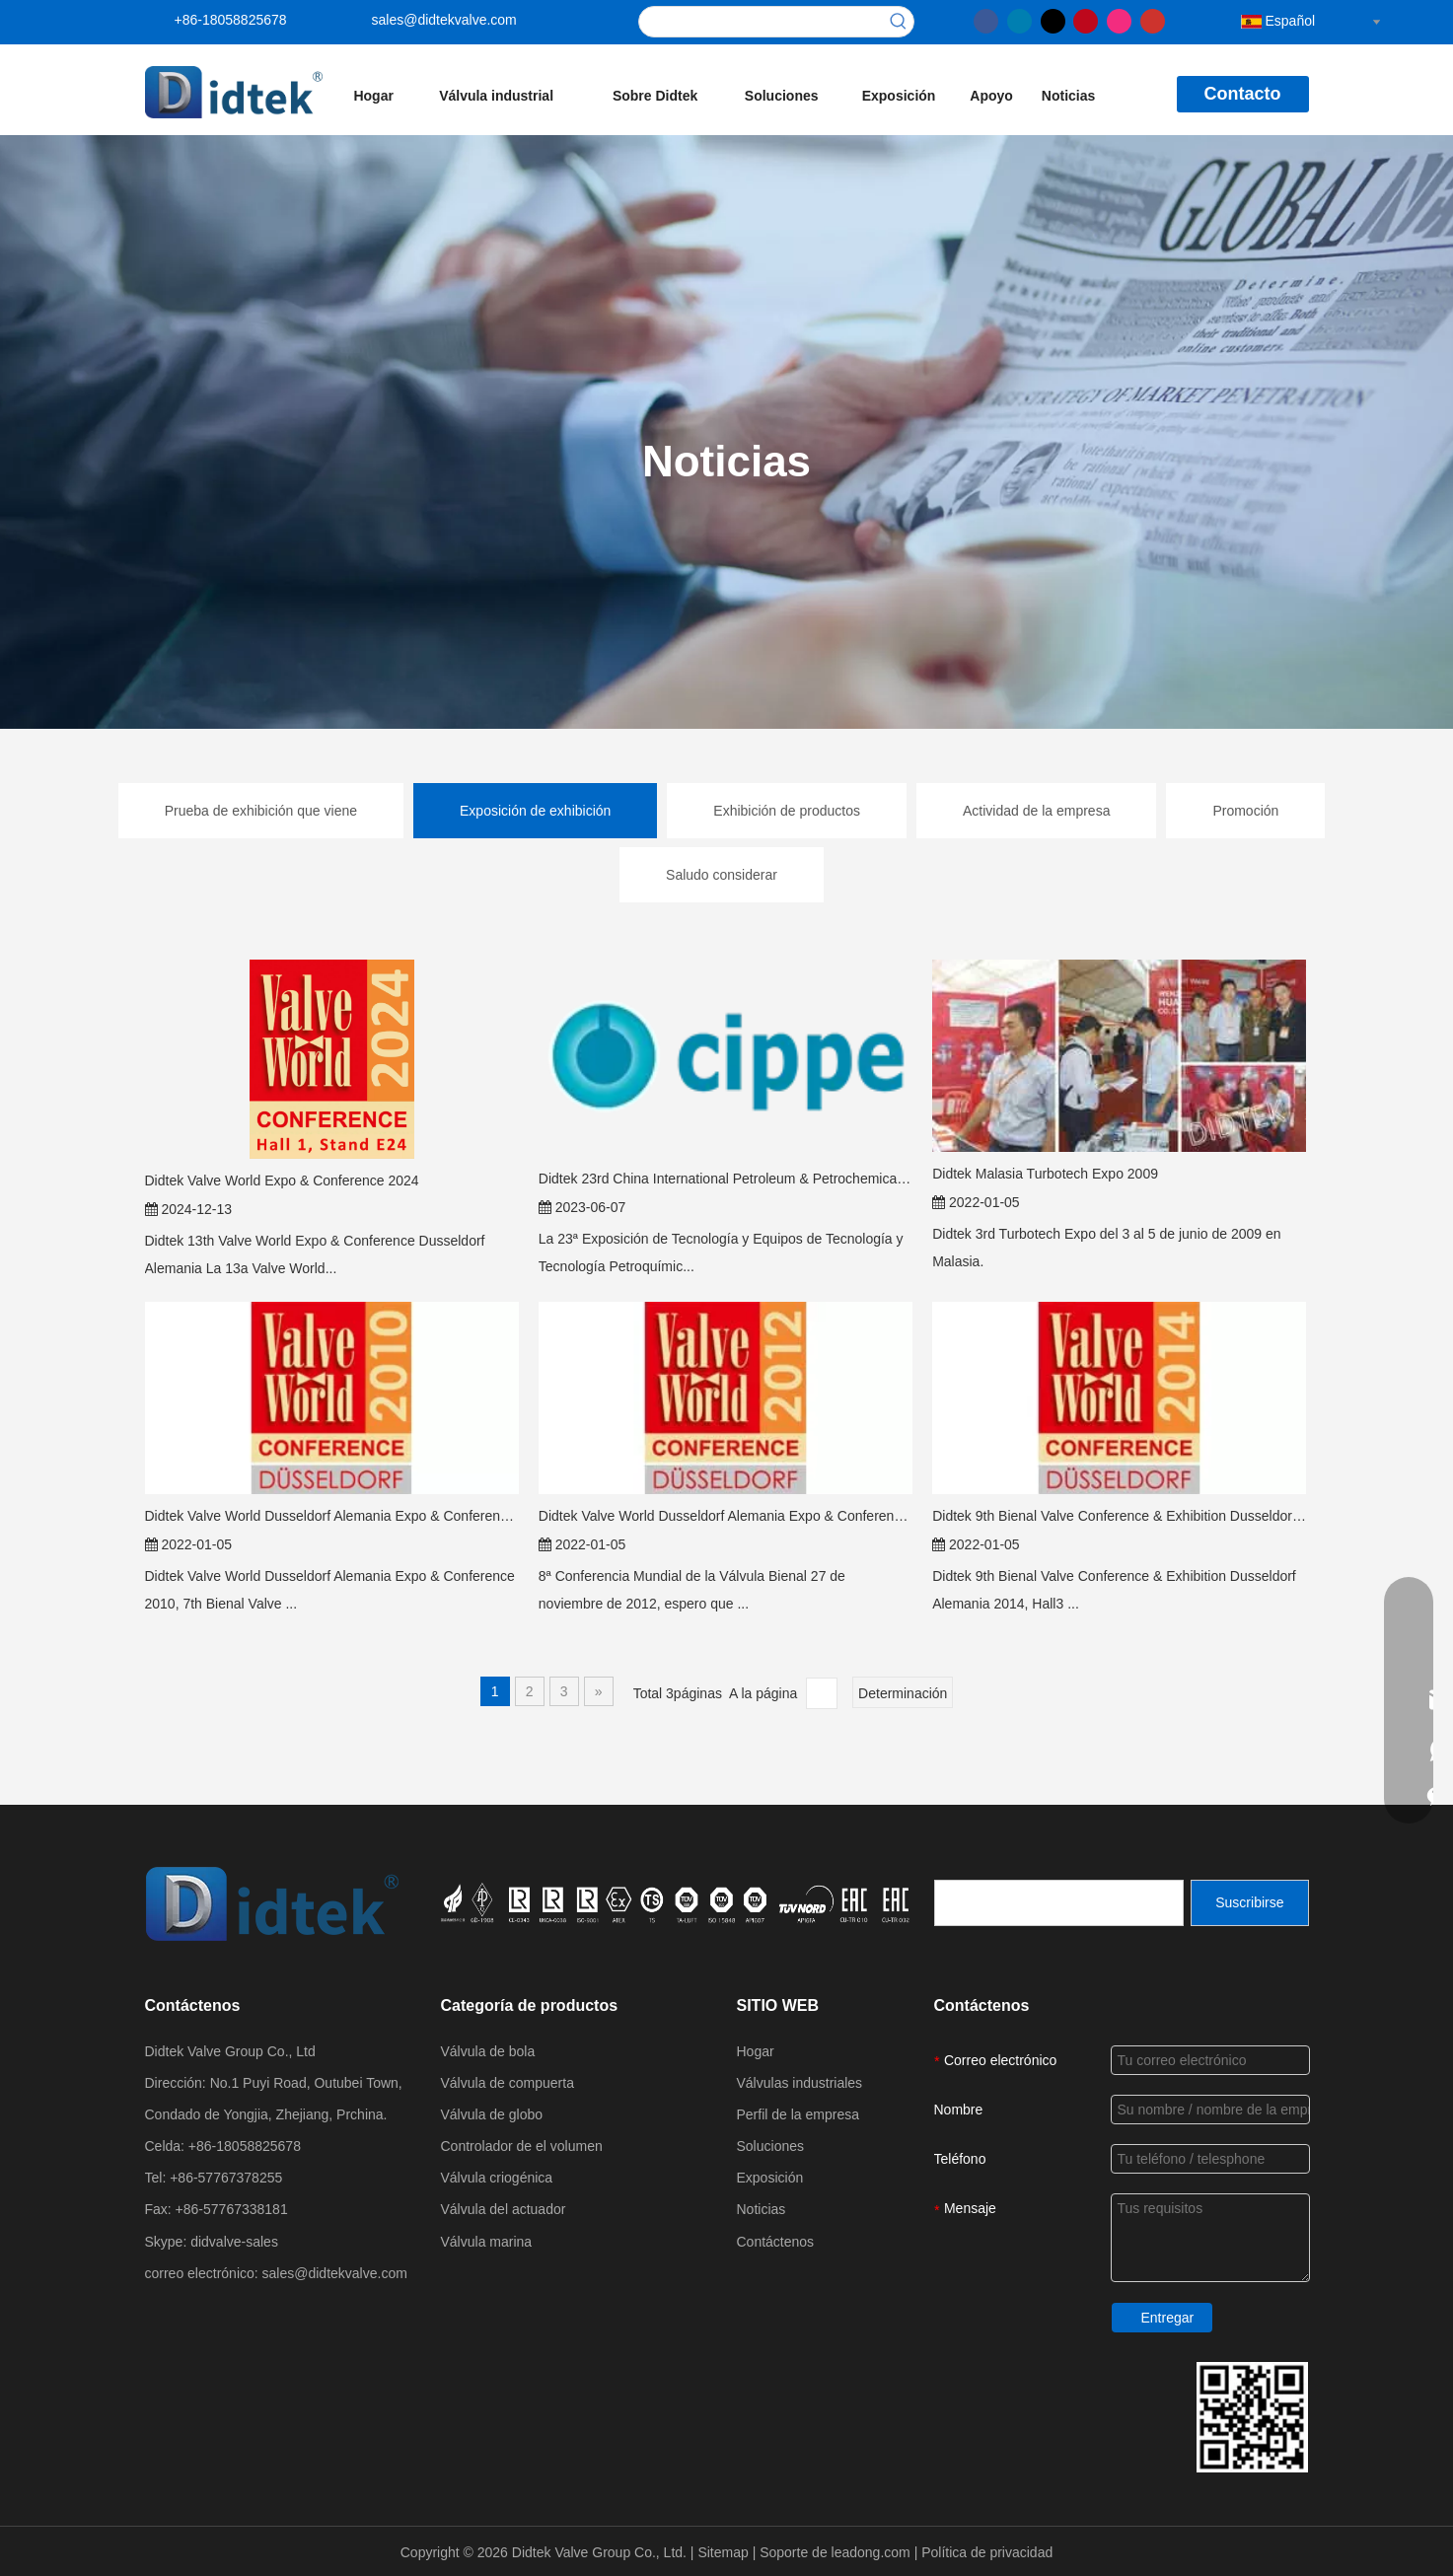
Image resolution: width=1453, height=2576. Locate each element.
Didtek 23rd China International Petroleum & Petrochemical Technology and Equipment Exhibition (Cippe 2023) (725, 1178)
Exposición (770, 2177)
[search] (1059, 1903)
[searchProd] (761, 21)
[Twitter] (1053, 20)
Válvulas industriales (800, 2083)
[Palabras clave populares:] (898, 21)
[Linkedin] (1019, 20)
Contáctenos (776, 2242)
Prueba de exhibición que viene (261, 811)
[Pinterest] (1085, 20)
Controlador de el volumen (522, 2146)
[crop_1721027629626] (677, 1902)
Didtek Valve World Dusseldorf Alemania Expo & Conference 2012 (725, 1516)
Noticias (761, 2209)
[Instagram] (1119, 20)
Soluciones (771, 2146)
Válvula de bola (488, 2051)
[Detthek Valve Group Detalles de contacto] (1252, 2417)
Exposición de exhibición (535, 811)
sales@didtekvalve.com (444, 20)
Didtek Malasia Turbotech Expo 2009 (1045, 1173)
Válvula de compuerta (507, 2083)
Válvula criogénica (497, 2177)
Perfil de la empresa (798, 2114)
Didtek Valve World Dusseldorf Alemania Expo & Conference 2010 (332, 1516)
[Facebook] (986, 20)
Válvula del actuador (503, 2209)
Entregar (1168, 2318)
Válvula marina (487, 2242)
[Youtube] (1152, 20)
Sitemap (724, 2552)
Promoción (1245, 811)
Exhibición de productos (786, 811)
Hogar (755, 2051)
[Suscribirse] (1249, 1903)
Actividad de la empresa (1036, 811)
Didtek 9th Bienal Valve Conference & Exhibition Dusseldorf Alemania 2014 (1119, 1516)
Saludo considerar (721, 875)
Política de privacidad (987, 2552)
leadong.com (873, 2552)
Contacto (1242, 94)
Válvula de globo (492, 2114)
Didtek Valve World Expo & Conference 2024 (282, 1180)
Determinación (902, 1693)
